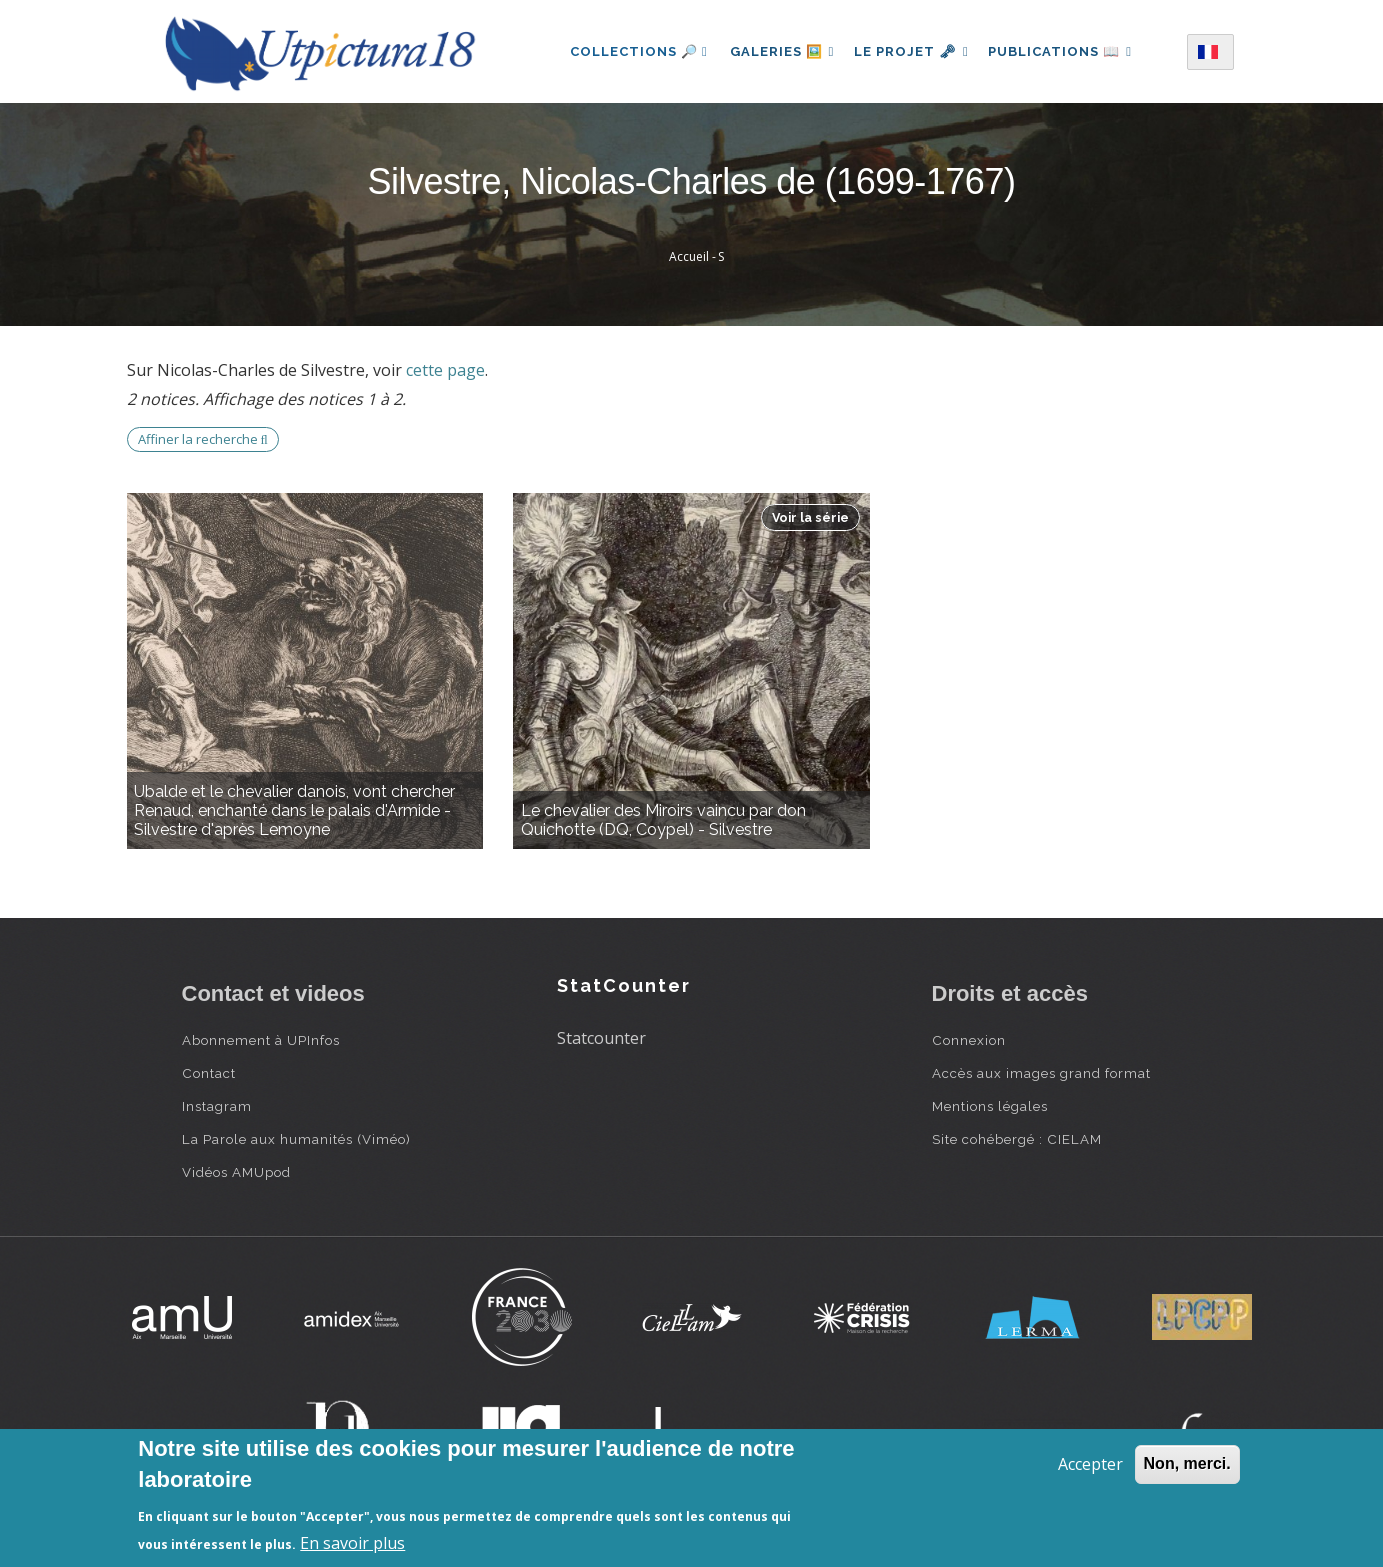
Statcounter (601, 1038)
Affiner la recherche (203, 439)
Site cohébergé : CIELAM (1017, 1139)
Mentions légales (990, 1106)
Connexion (969, 1040)
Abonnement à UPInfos (261, 1040)
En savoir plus (352, 1543)
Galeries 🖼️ (777, 51)
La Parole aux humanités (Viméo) (296, 1139)
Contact (209, 1073)
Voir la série (810, 517)
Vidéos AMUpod (236, 1172)
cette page (445, 370)
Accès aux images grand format (1041, 1073)
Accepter (1090, 1464)
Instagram (217, 1106)
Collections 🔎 (632, 51)
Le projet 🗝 (911, 51)
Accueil (689, 256)
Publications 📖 (1065, 51)
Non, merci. (1187, 1463)
